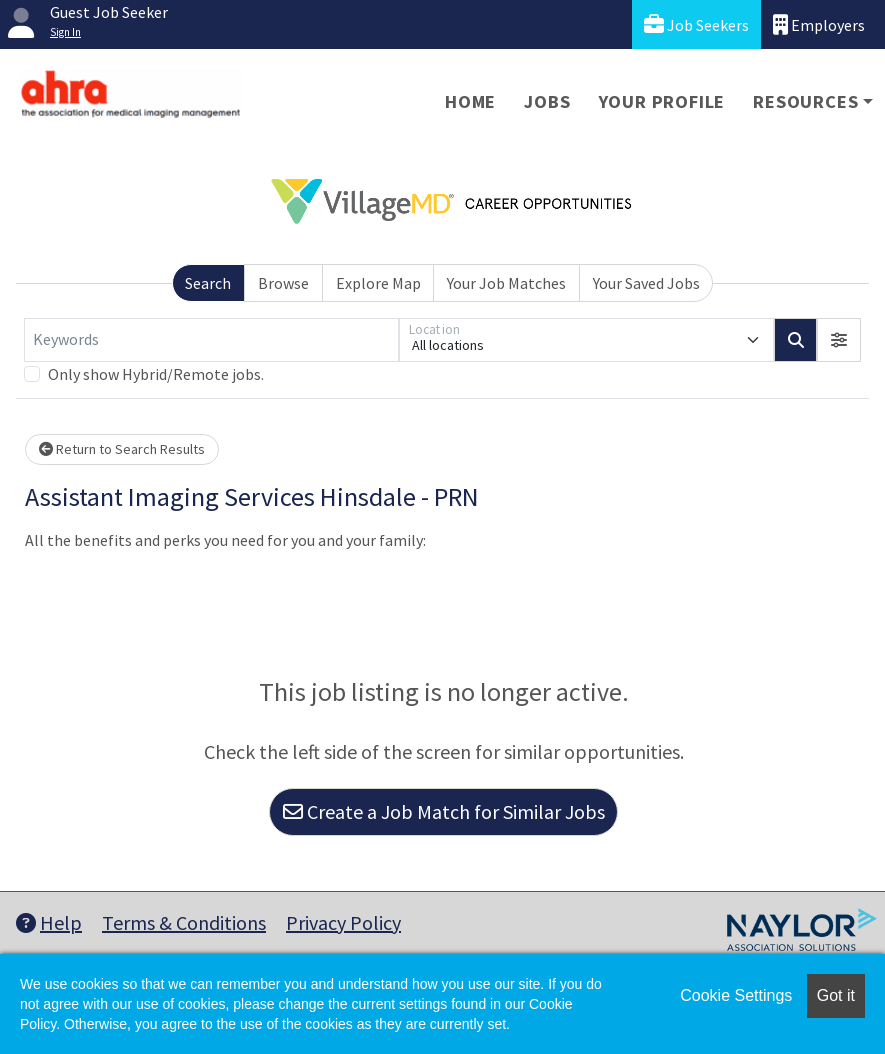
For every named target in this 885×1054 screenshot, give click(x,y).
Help (49, 922)
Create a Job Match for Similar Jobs (444, 811)
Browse (283, 283)
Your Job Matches (506, 283)
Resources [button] (805, 101)
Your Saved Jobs (646, 283)
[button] (839, 340)
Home (470, 101)
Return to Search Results (122, 449)
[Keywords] (211, 340)
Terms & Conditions (184, 922)
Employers (819, 24)
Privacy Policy (343, 922)
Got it (836, 995)
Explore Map (378, 283)
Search (208, 283)
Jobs (547, 101)
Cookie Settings (736, 995)
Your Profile (662, 101)
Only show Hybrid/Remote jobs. (156, 374)
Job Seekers (696, 24)
